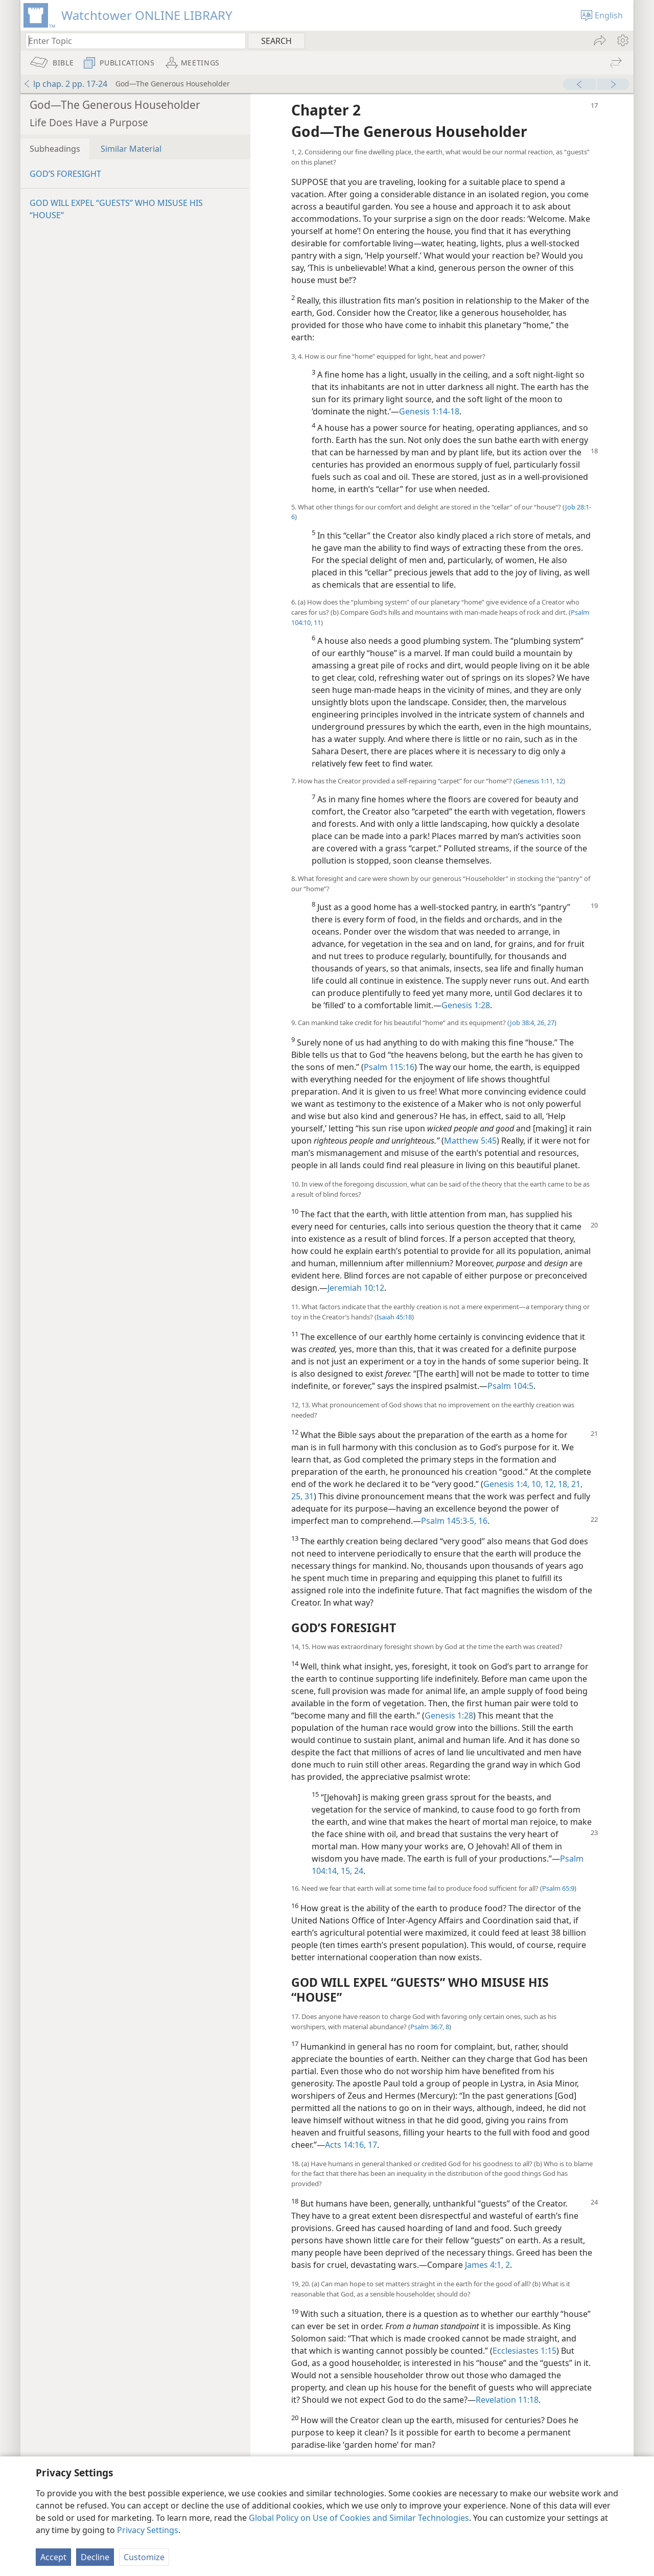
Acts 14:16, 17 (351, 2144)
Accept (53, 2557)
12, (549, 1484)
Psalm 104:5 (510, 1385)
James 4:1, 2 (487, 2264)
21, (575, 1484)
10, (536, 1484)
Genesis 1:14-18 (429, 411)
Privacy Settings (147, 2530)
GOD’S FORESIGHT (65, 173)
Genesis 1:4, (506, 1484)
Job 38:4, (522, 1022)
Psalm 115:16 (389, 1067)
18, (562, 1484)
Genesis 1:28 (465, 1005)
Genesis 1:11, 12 (539, 780)
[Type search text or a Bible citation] (131, 40)
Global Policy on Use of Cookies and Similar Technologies (359, 2517)
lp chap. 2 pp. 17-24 (65, 83)
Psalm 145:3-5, (448, 1520)
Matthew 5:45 (470, 1140)
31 (308, 1496)
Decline (95, 2557)
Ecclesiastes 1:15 (524, 2350)
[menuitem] (622, 40)
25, (296, 1496)
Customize (144, 2557)
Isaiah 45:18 (394, 1316)
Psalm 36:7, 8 (429, 2026)
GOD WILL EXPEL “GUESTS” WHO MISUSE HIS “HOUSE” (116, 209)
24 (357, 1870)
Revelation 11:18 (507, 2399)
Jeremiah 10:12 (356, 1287)
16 (481, 1520)
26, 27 (544, 1022)
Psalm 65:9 (558, 1888)
